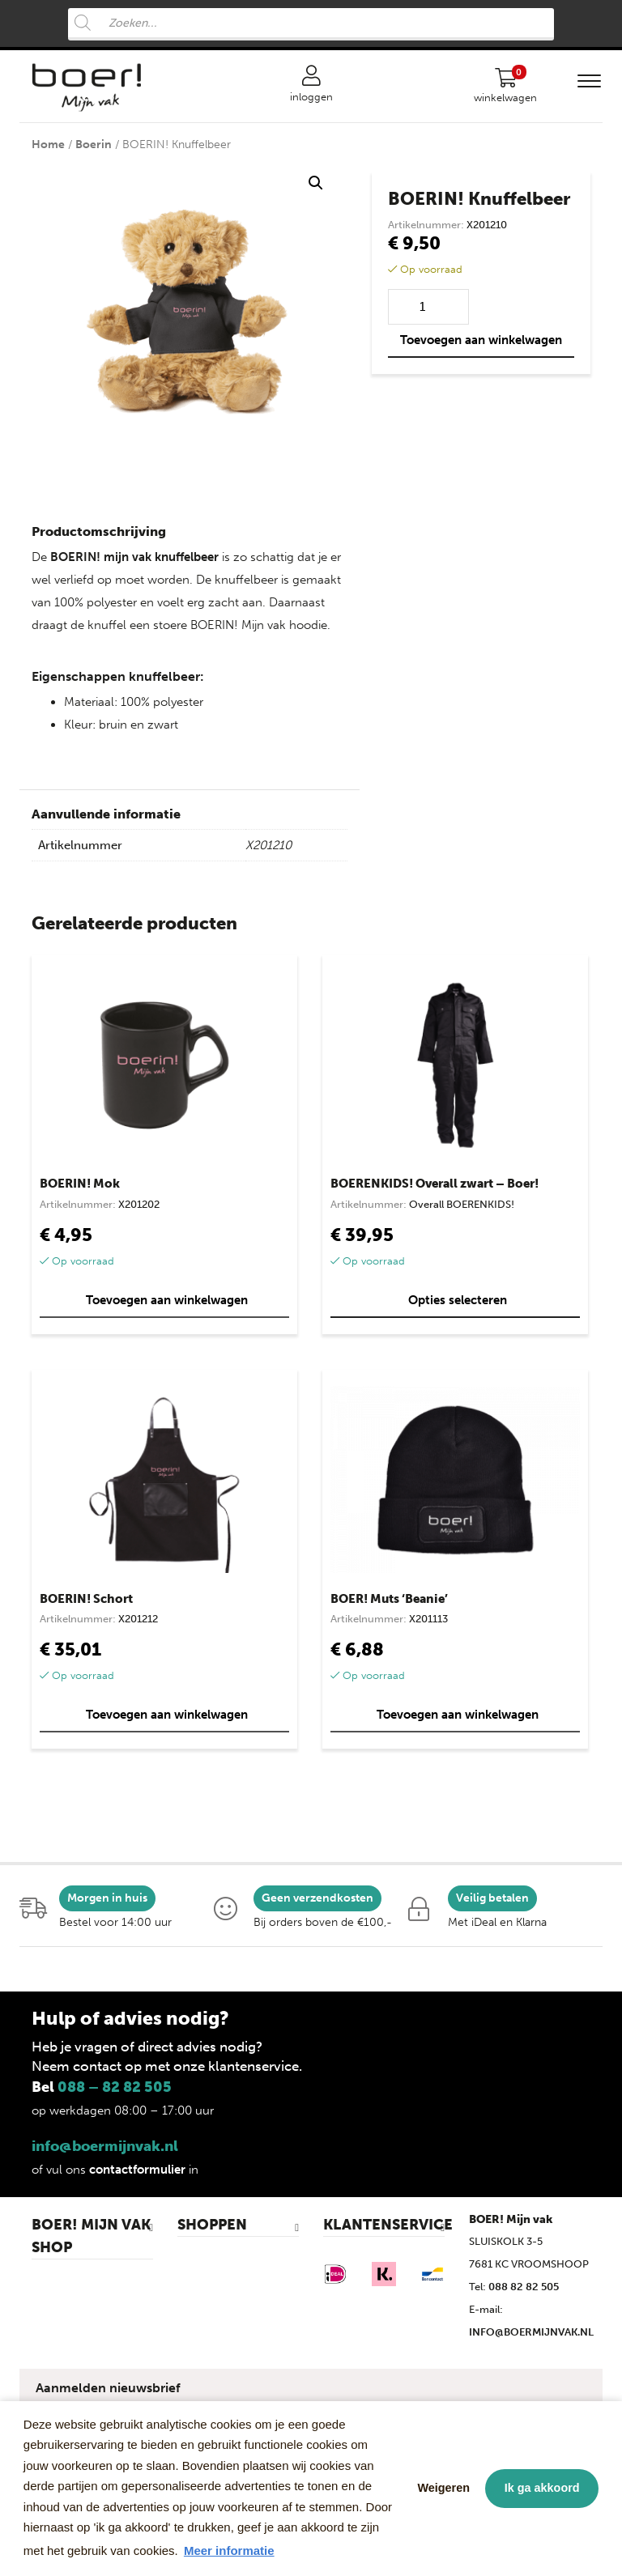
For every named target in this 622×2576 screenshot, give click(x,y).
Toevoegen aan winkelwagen (481, 340)
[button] (315, 183)
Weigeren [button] (444, 2487)
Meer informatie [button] (229, 2550)
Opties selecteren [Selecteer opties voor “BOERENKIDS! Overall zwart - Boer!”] (457, 1300)
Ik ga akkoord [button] (542, 2487)
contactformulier (137, 2169)
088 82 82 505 (523, 2287)
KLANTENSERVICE (384, 2225)
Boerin (93, 144)
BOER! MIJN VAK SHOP (91, 2236)
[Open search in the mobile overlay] (311, 24)
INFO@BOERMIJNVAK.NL (531, 2332)
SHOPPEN (212, 2225)
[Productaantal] (428, 307)
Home (48, 144)
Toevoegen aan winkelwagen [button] (167, 1300)
